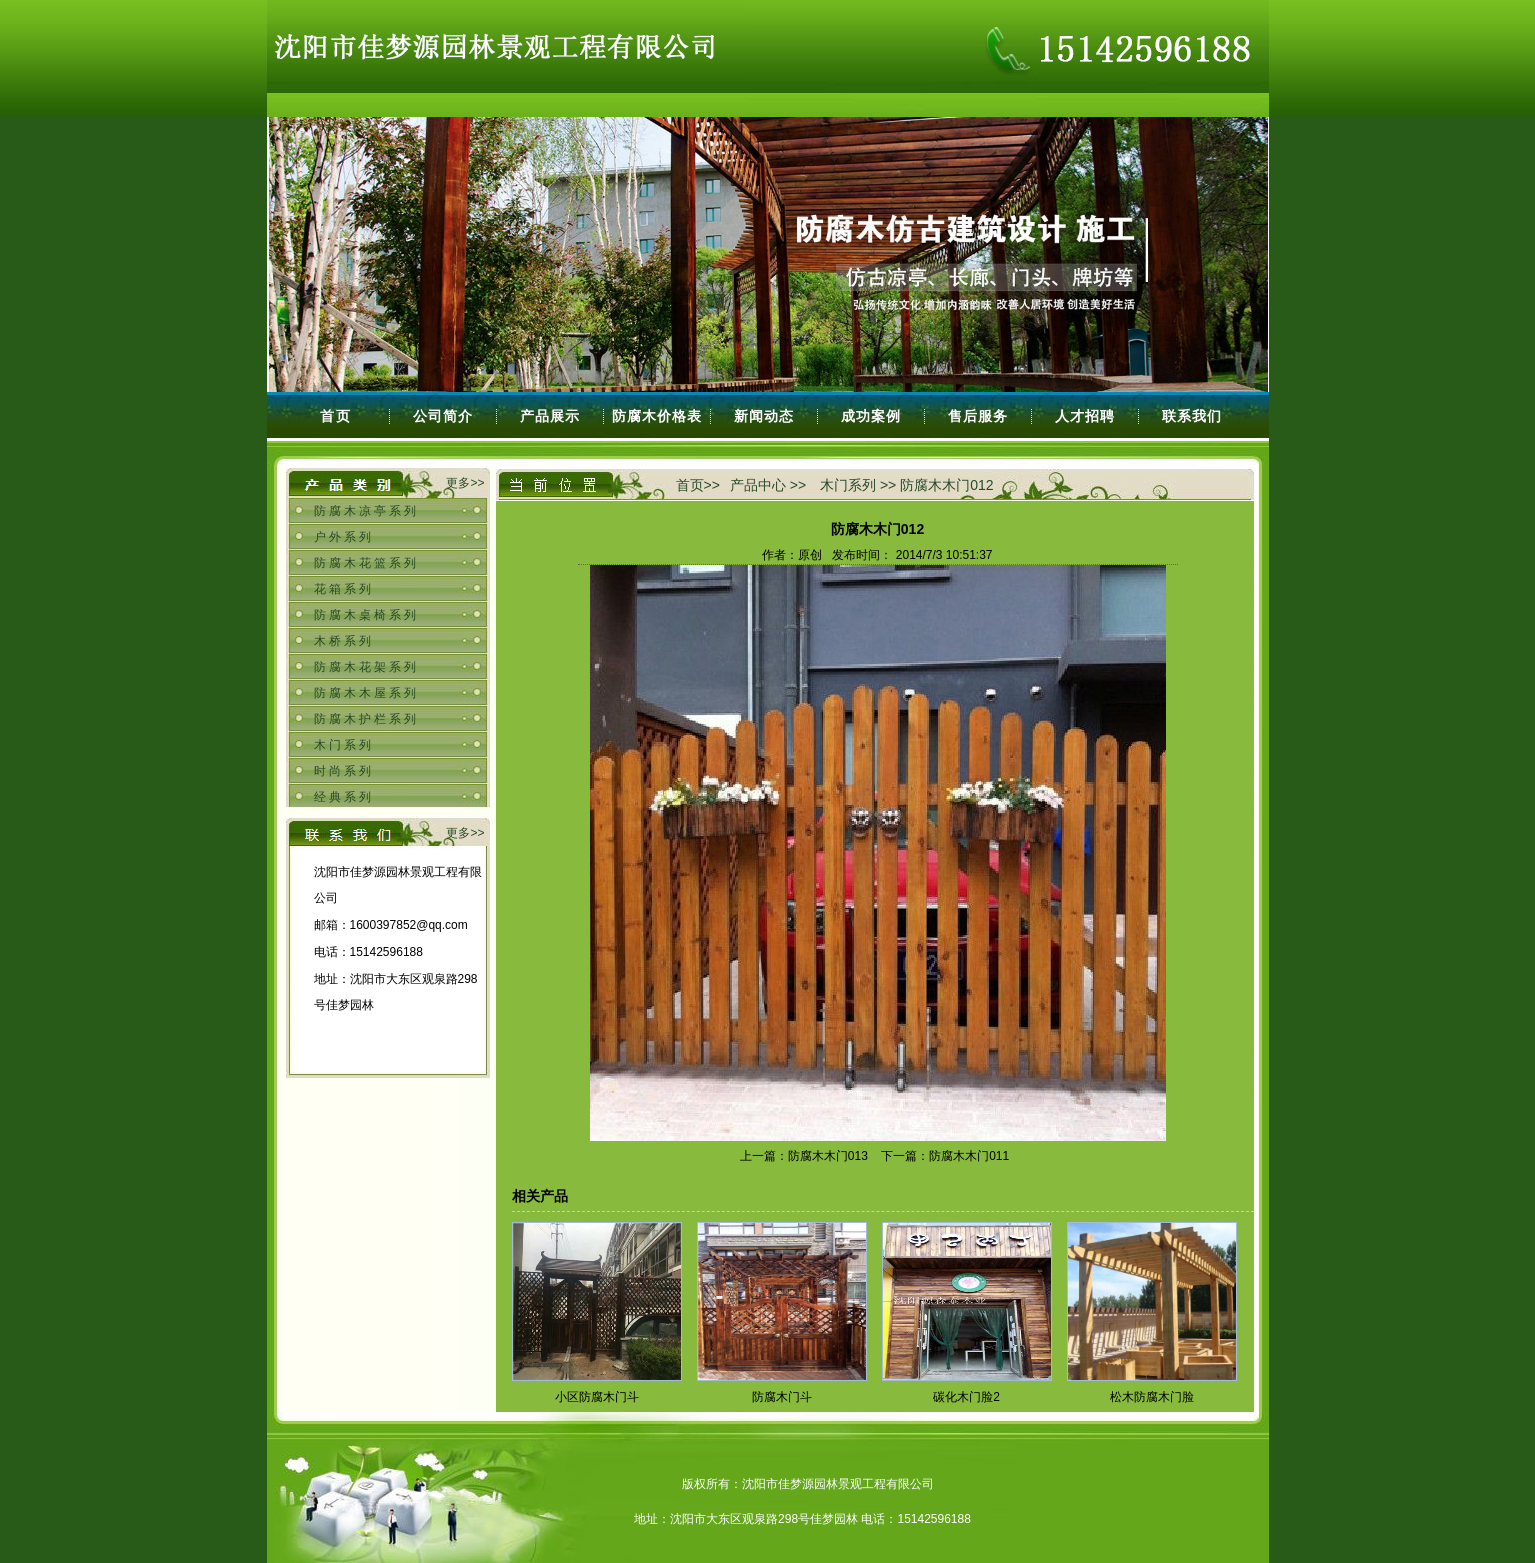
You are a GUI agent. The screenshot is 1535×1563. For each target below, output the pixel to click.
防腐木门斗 (782, 1397)
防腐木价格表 (657, 416)
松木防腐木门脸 (1152, 1397)
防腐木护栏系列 (366, 719)
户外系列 (344, 537)
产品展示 (550, 416)
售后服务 (978, 416)
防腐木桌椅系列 (366, 615)
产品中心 (758, 485)
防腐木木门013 (828, 1156)
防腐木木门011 (969, 1156)
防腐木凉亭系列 (366, 511)
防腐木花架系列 (366, 667)
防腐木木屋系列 (366, 693)
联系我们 (1192, 416)
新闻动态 (764, 416)
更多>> (465, 483)
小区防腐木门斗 (597, 1397)
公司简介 (443, 416)
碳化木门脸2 (966, 1397)
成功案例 (871, 416)
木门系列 (344, 745)
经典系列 (344, 797)
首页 (336, 416)
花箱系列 (344, 589)
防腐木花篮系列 (366, 563)
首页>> (698, 485)
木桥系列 (344, 641)
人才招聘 (1085, 416)
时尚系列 (344, 771)
